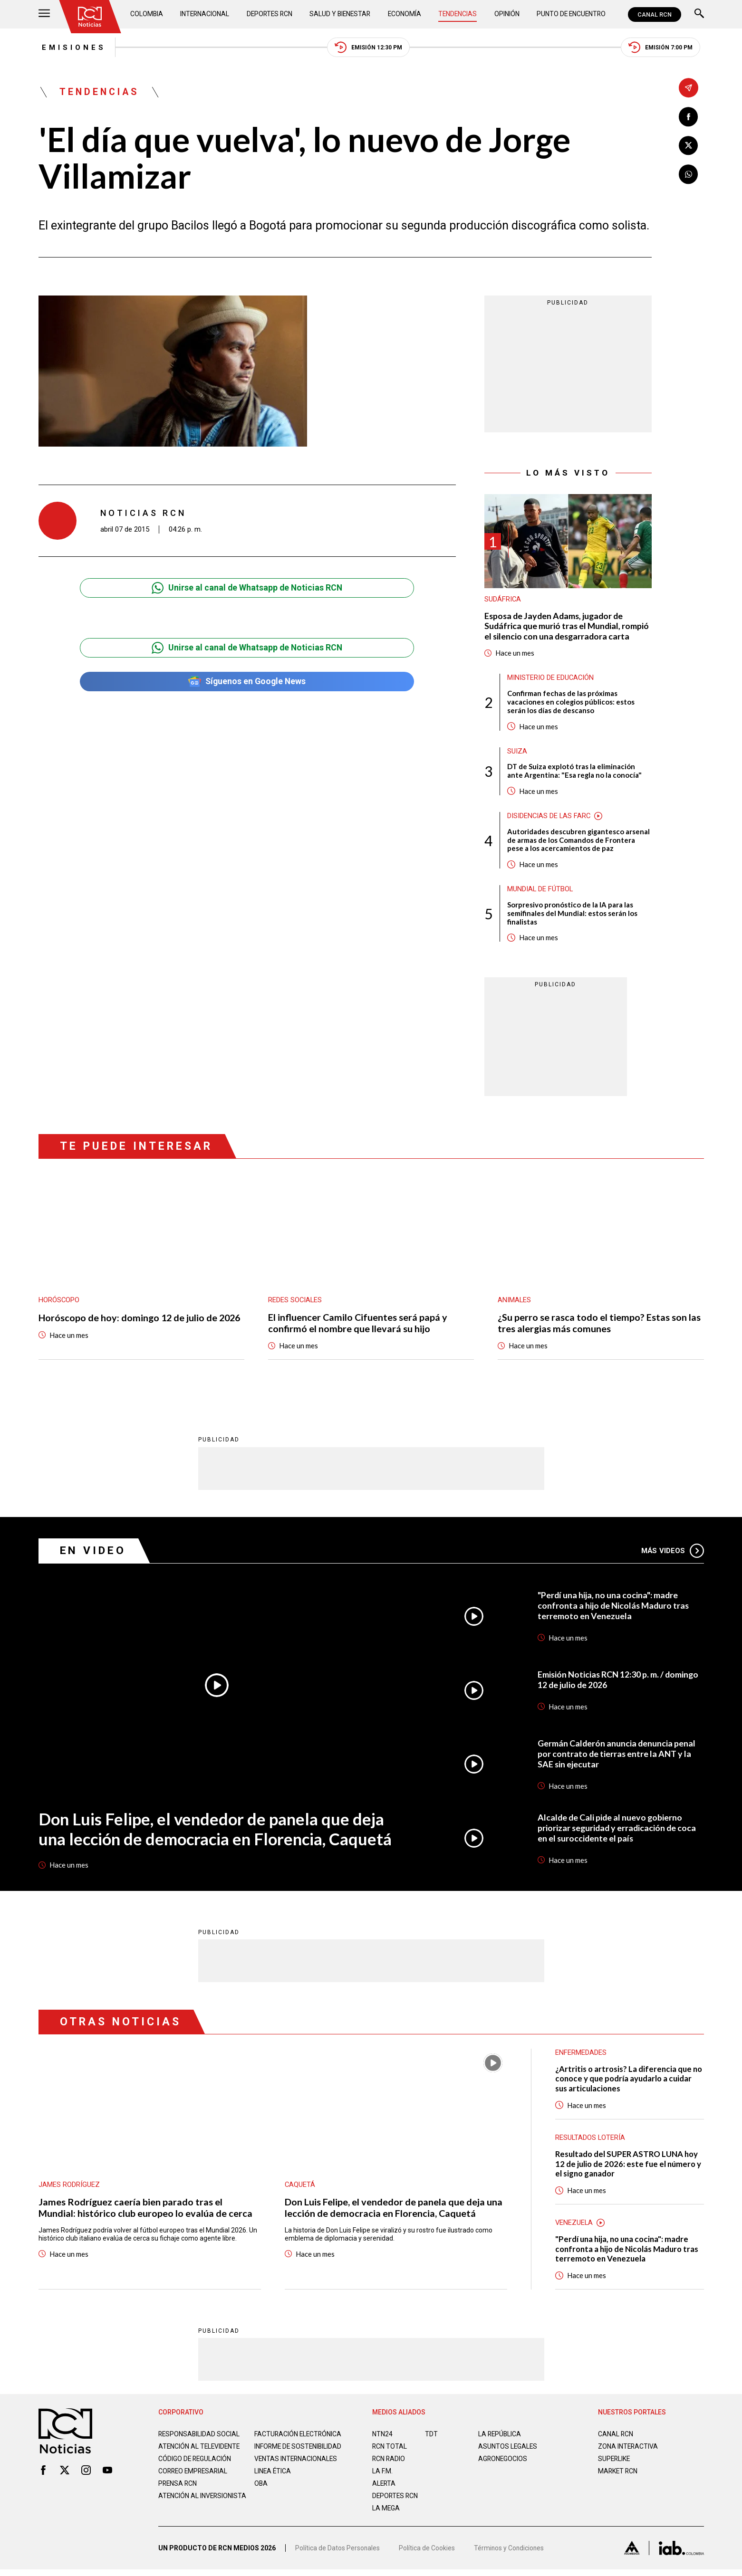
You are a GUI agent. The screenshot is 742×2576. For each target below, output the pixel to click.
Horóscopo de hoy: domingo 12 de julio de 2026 (141, 1320)
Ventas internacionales (296, 2470)
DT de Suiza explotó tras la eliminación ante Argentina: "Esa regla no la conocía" (575, 772)
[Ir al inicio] (90, 16)
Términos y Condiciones (510, 2554)
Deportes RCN (269, 14)
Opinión (506, 14)
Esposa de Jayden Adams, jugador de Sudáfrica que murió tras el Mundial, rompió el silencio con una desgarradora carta (567, 627)
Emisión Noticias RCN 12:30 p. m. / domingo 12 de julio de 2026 (619, 1682)
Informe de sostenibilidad (279, 2454)
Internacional (205, 14)
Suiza (517, 752)
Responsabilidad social (199, 2438)
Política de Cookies (427, 2554)
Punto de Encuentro (570, 14)
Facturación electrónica (298, 2438)
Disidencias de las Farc (549, 817)
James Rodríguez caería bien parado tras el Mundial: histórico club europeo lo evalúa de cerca (145, 2210)
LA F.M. (382, 2475)
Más (672, 1553)
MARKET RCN (618, 2475)
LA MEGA (386, 2512)
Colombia (147, 14)
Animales (514, 1302)
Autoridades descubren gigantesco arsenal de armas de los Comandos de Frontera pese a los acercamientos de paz (579, 842)
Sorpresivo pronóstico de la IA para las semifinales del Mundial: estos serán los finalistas (572, 915)
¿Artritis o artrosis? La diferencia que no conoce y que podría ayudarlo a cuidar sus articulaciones (624, 2082)
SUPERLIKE (614, 2462)
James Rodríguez (69, 2188)
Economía (405, 14)
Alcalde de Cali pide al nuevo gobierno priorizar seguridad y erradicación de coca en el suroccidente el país (618, 1830)
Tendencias (458, 14)
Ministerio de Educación (551, 679)
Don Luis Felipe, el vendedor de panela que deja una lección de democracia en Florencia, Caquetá (217, 1831)
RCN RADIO (389, 2462)
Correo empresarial (194, 2482)
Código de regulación (195, 2470)
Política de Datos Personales (337, 2554)
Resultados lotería (590, 2141)
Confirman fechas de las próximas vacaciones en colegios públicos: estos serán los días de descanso (571, 703)
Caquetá (300, 2188)
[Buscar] (699, 14)
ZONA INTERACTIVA (628, 2450)
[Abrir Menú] (44, 14)
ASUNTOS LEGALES (508, 2450)
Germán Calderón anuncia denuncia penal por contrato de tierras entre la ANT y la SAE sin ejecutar (617, 1756)
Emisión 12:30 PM (368, 48)
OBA (261, 2495)
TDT (431, 2438)
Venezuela (574, 2226)
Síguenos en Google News (247, 682)
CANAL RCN (654, 14)
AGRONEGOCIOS (503, 2462)
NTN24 (382, 2438)
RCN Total (389, 2450)
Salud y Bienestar (340, 14)
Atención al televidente (200, 2450)
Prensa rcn (178, 2495)
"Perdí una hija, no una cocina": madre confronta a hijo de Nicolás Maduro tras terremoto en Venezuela (614, 1608)
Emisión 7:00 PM (664, 48)
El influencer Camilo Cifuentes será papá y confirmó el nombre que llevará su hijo (358, 1325)
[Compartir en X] (688, 145)
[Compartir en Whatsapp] (688, 174)
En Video (93, 1553)
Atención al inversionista (181, 2511)
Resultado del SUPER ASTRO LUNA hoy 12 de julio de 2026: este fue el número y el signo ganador (628, 2167)
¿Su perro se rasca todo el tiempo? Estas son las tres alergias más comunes (599, 1325)
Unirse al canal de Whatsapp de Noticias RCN (247, 589)
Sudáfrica (502, 600)
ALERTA (384, 2487)
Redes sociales (295, 1302)
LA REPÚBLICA (500, 2438)
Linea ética (273, 2482)
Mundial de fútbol (540, 891)
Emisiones (71, 47)
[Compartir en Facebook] (688, 116)
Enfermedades (581, 2055)
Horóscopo (59, 1302)
